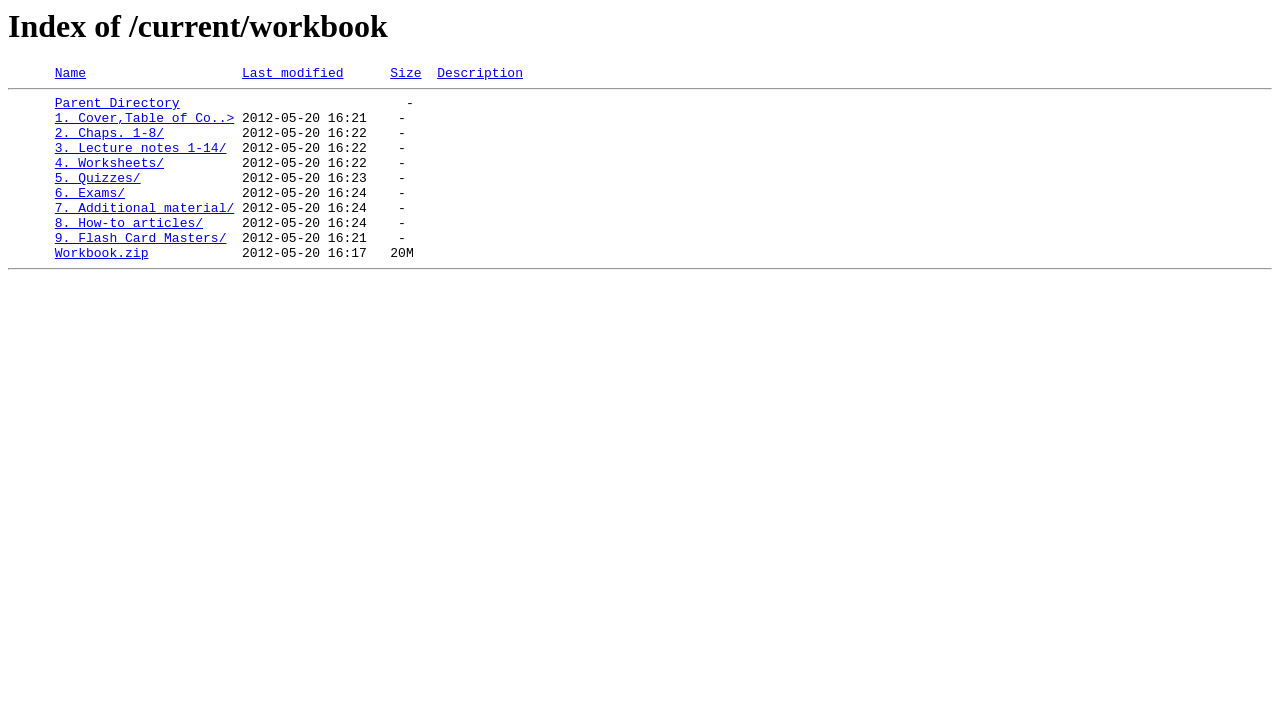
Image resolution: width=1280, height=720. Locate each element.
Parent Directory (117, 108)
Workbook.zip (102, 288)
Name (70, 75)
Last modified (292, 75)
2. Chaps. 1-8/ (109, 144)
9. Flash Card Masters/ (141, 270)
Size (405, 75)
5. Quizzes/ (98, 198)
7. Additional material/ (144, 234)
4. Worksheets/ (109, 180)
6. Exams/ (90, 216)
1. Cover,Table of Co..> (144, 126)
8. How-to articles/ (129, 252)
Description (480, 75)
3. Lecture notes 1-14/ (141, 162)
